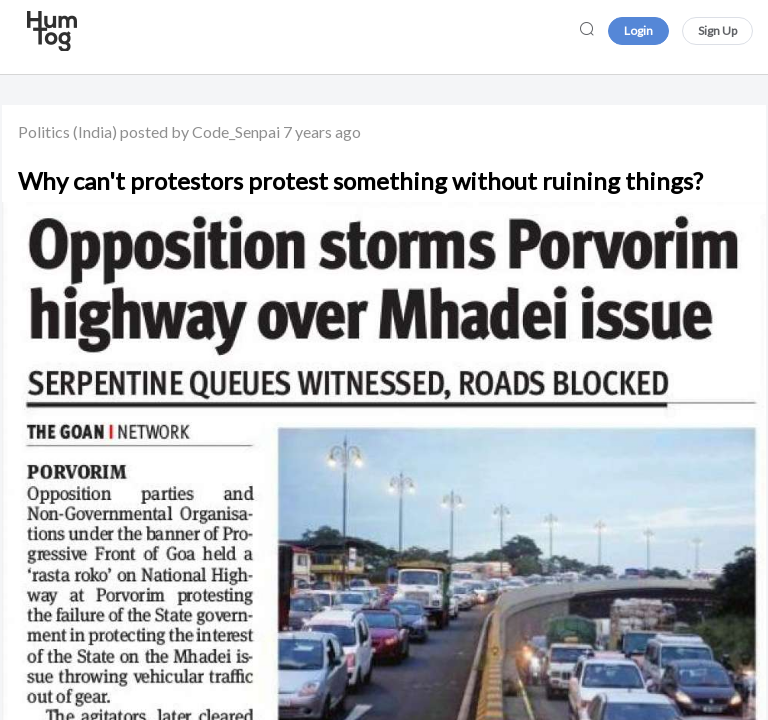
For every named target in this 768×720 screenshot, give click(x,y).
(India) (95, 131)
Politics (44, 131)
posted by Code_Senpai (200, 131)
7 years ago (322, 131)
